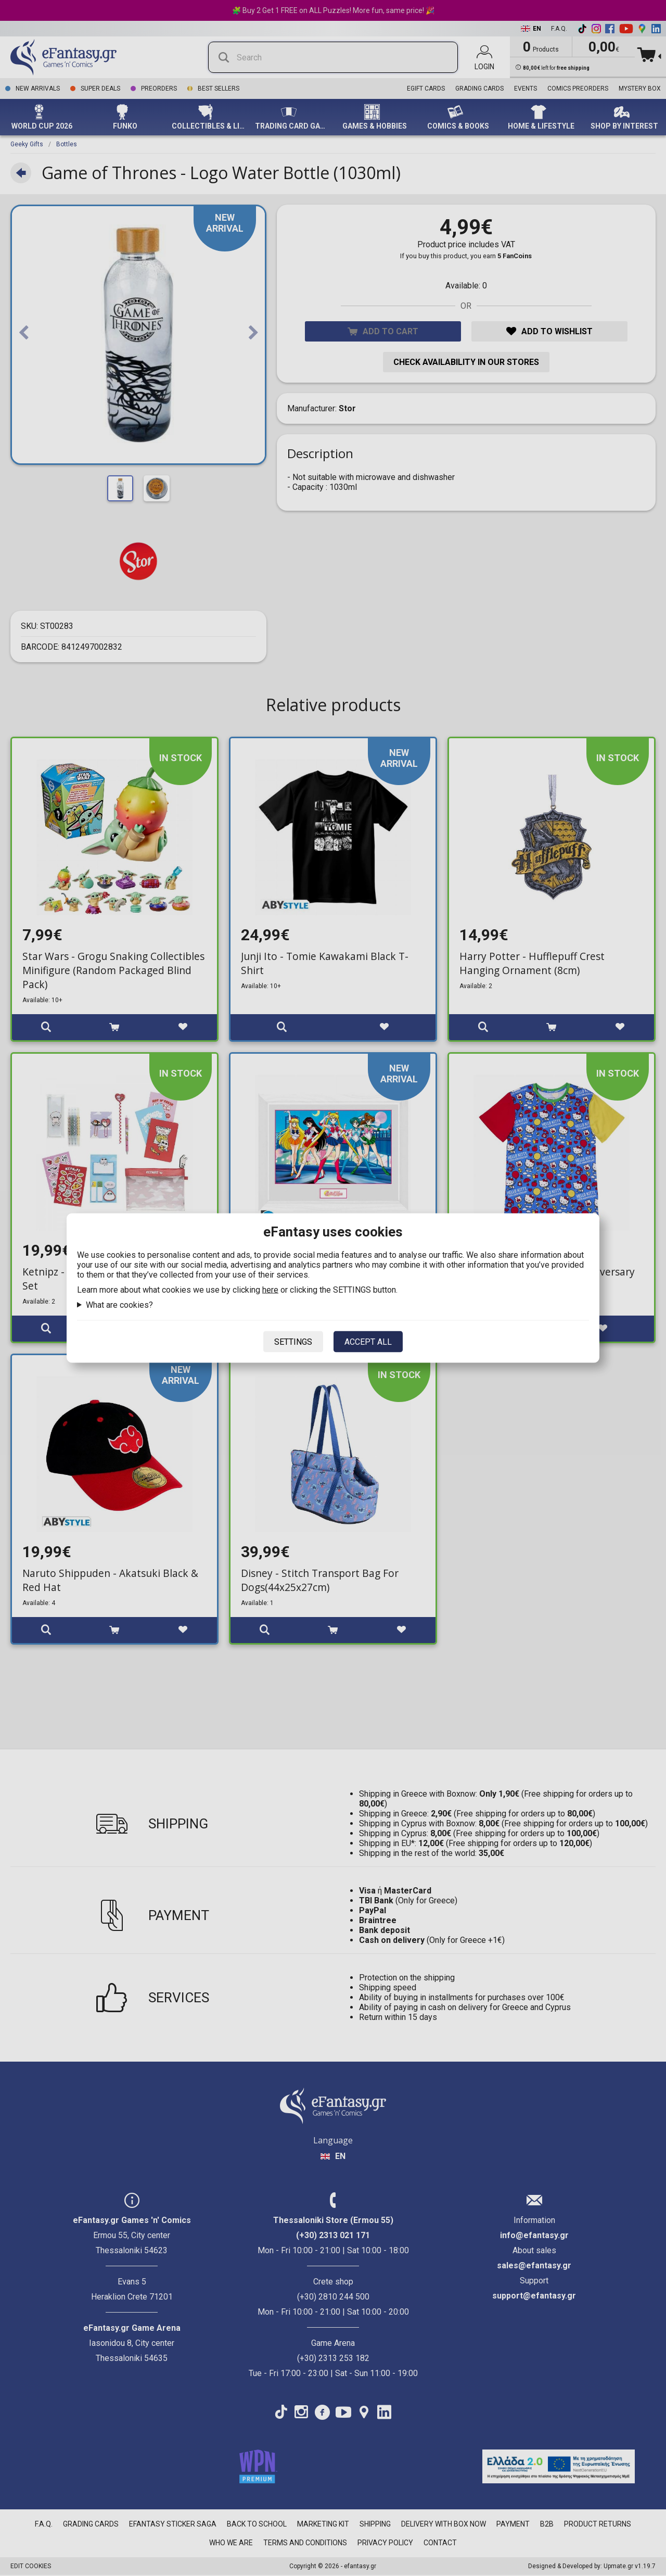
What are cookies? (119, 1305)
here (270, 1290)
